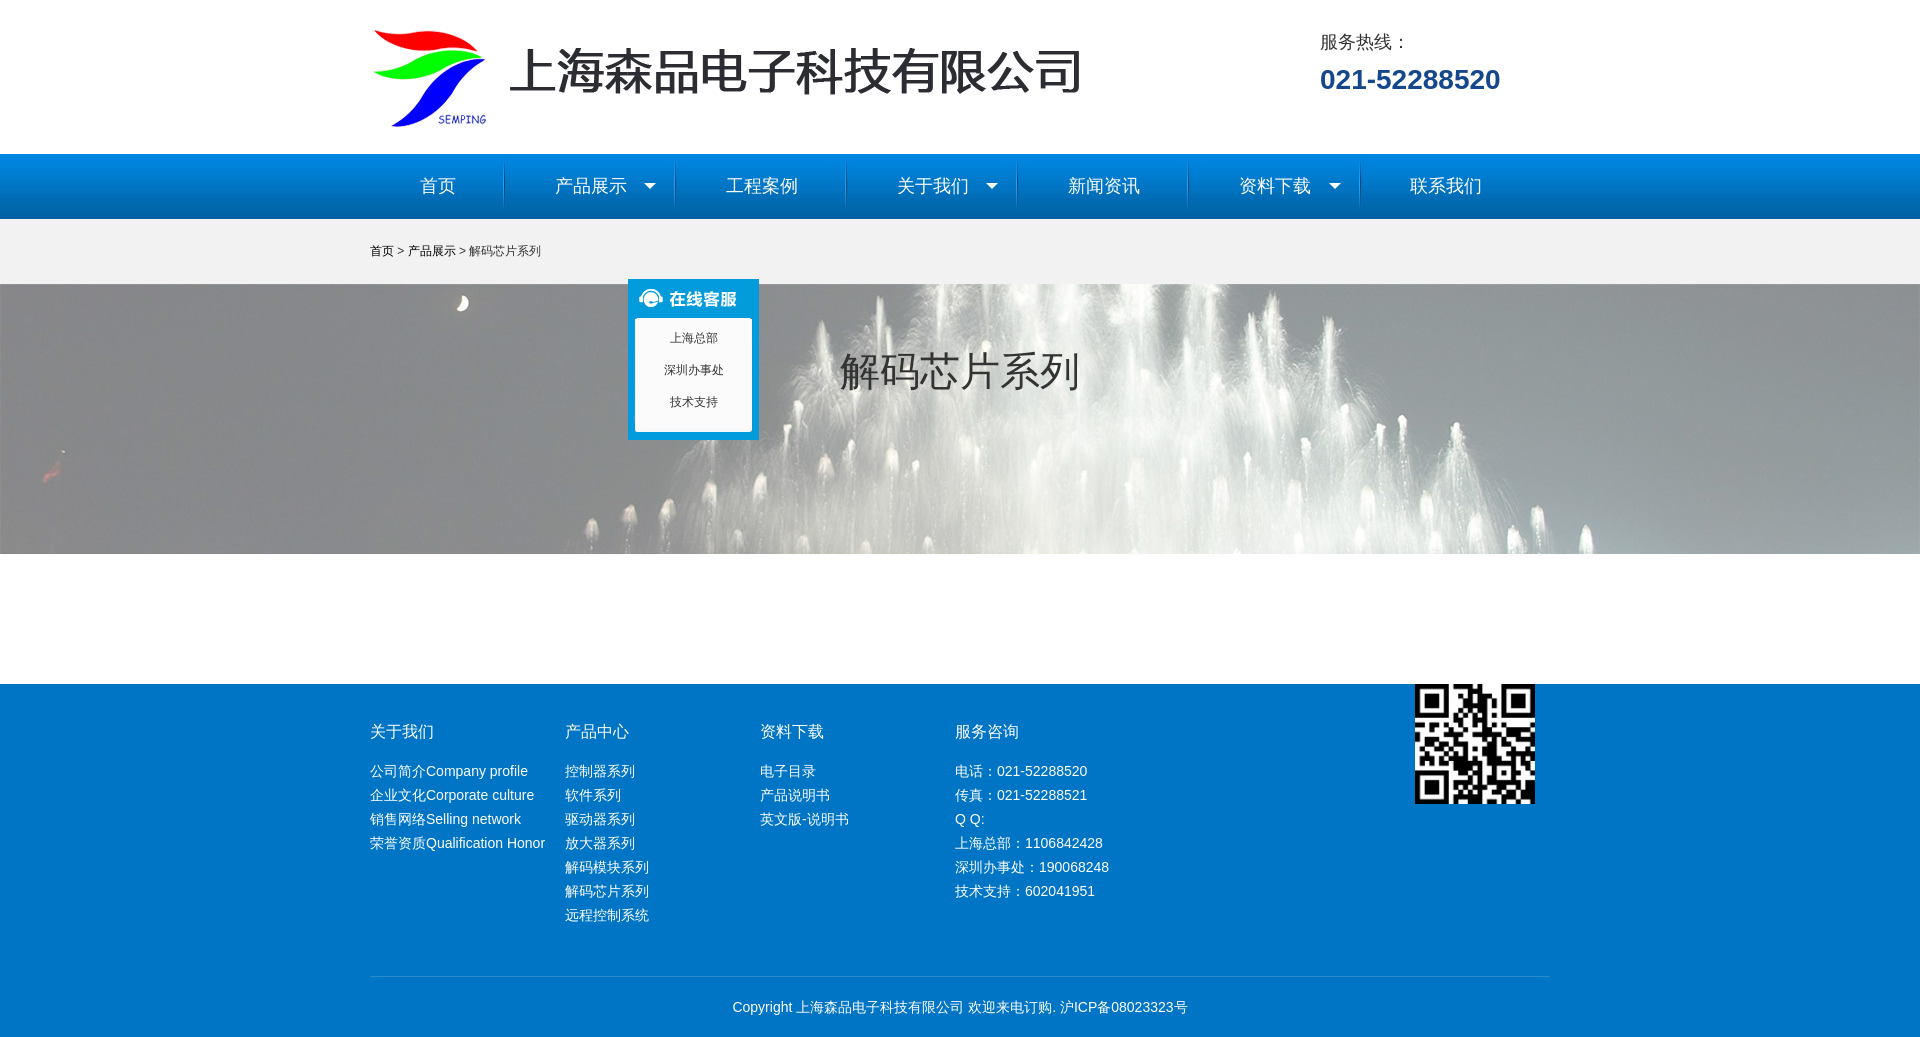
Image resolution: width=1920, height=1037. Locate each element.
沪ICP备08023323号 (1124, 1007)
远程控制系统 (607, 915)
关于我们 (948, 186)
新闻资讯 (1104, 186)
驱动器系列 (600, 819)
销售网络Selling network (445, 819)
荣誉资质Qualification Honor (457, 843)
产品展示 (606, 186)
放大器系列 (600, 843)
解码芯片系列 (607, 891)
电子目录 (788, 771)
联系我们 (1446, 186)
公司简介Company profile (449, 771)
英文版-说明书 (804, 819)
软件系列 (593, 795)
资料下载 (1290, 186)
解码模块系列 (607, 867)
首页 (438, 186)
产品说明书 (795, 795)
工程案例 (762, 186)
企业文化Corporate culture (452, 795)
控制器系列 (600, 771)
